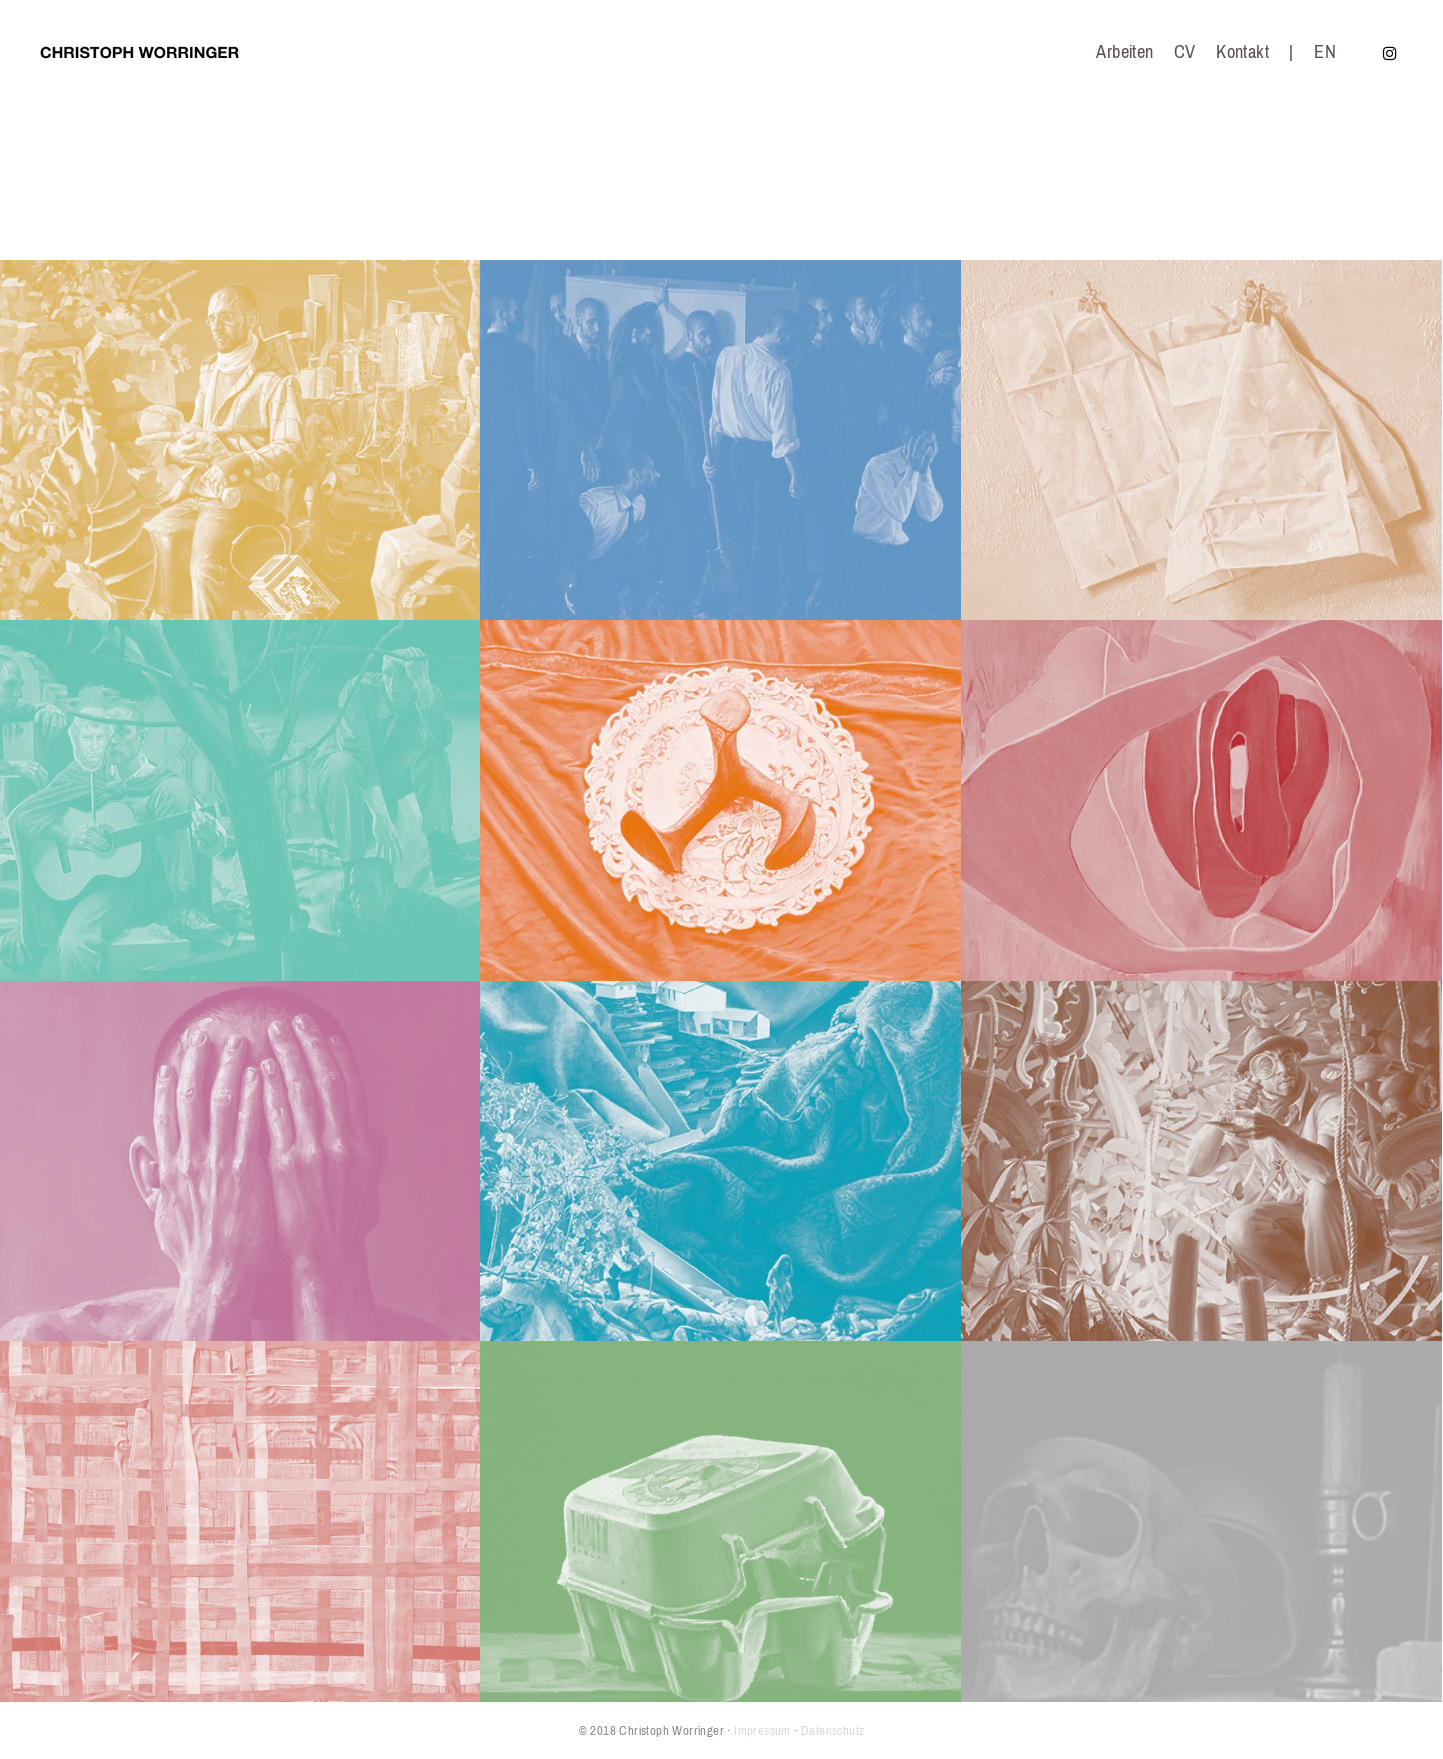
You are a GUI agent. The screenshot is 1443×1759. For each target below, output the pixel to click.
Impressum (762, 1730)
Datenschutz (832, 1730)
